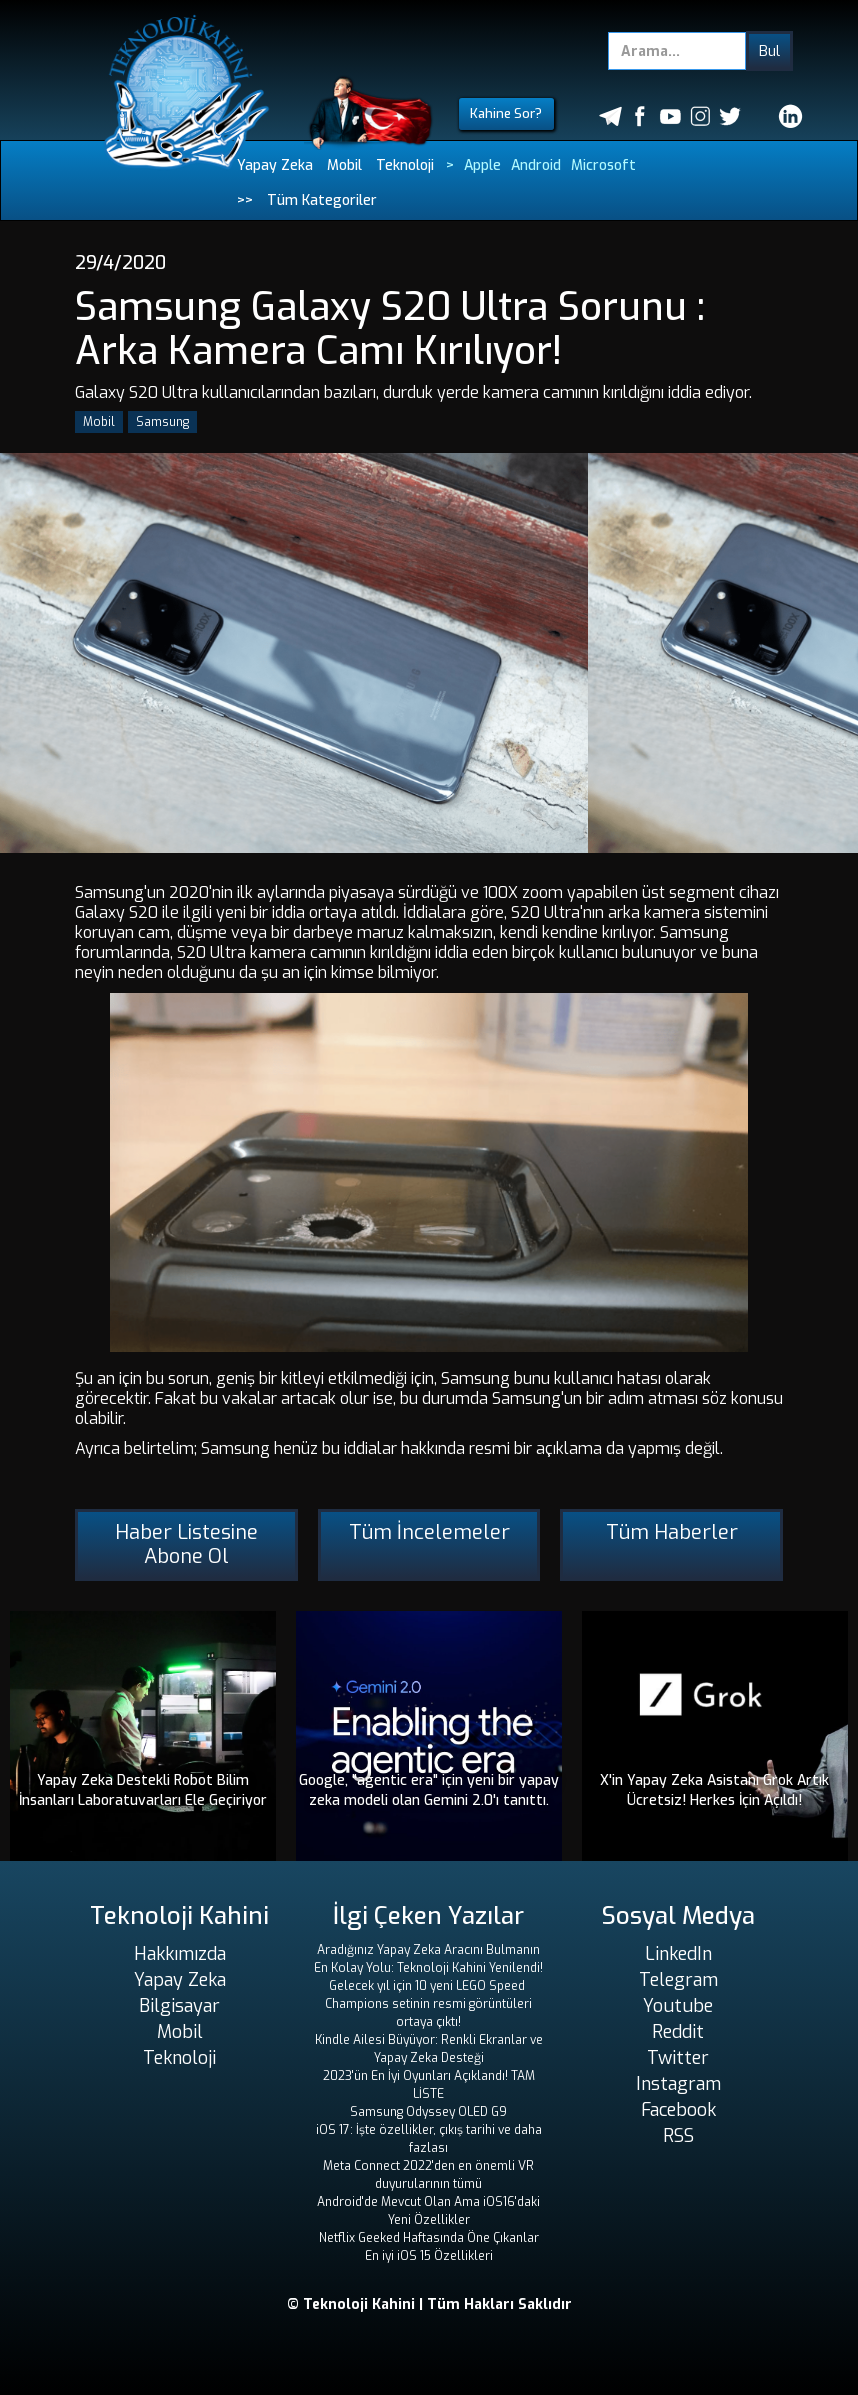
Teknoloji (405, 165)
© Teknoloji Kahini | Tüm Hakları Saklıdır (429, 2304)
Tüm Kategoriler (322, 200)
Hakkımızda (180, 1954)
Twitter (678, 2058)
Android (536, 165)
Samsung (162, 422)
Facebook (678, 2110)
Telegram (678, 1980)
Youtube (678, 2006)
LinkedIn (678, 1954)
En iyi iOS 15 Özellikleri (429, 2256)
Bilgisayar (179, 2006)
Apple (482, 165)
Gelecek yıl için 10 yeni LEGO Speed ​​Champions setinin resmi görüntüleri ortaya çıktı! (428, 2004)
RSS (678, 2136)
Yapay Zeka (275, 165)
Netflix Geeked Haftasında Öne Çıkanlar (429, 2238)
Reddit (678, 2032)
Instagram (678, 2084)
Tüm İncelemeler (429, 1532)
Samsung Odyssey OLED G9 (428, 2112)
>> (245, 200)
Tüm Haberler (672, 1532)
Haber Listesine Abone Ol (186, 1544)
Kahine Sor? (506, 113)
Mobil (344, 165)
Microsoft (603, 165)
